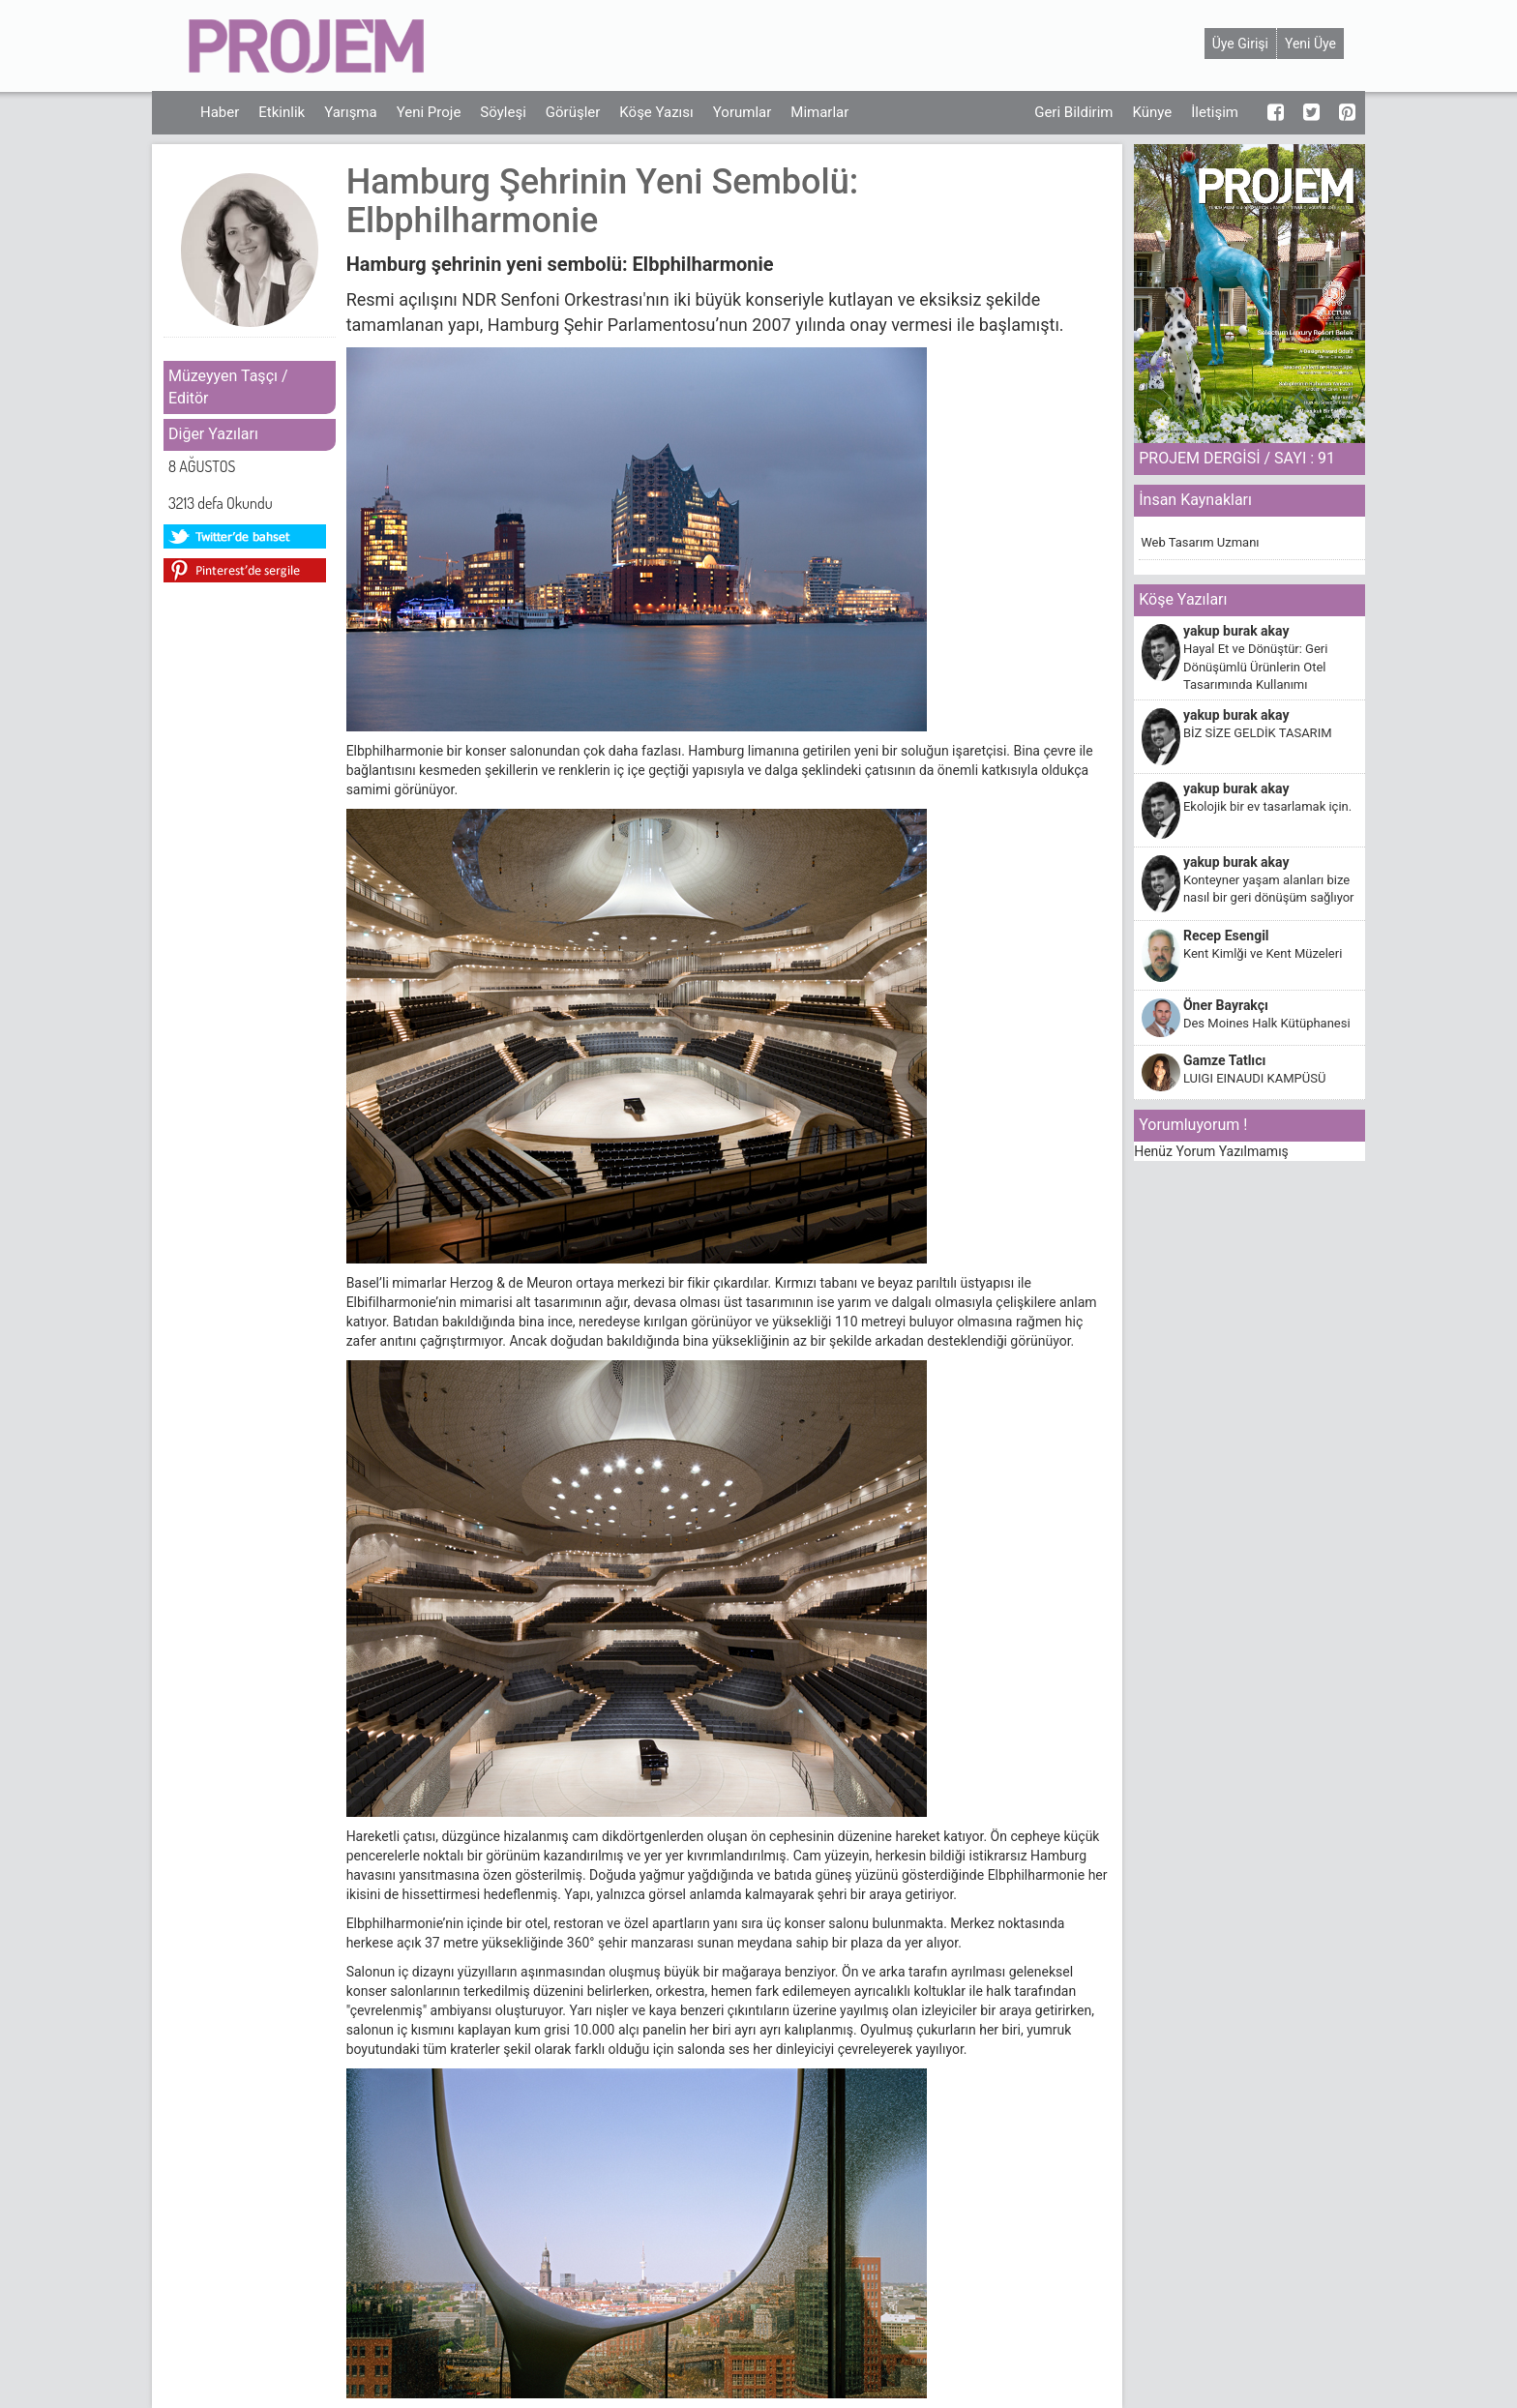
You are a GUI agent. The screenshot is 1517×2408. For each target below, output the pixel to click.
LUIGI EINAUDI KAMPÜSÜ (1254, 1078)
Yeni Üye (1310, 43)
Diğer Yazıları (213, 434)
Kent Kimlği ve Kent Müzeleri (1262, 953)
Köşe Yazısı (656, 112)
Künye (1152, 112)
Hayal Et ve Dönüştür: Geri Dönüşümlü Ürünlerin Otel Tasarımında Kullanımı (1255, 666)
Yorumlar (742, 112)
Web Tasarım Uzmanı (1200, 542)
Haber (219, 112)
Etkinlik (281, 112)
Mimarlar (819, 112)
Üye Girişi (1240, 43)
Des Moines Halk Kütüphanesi (1267, 1023)
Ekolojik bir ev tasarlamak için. (1267, 806)
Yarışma (350, 112)
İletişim (1214, 112)
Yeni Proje (429, 112)
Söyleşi (502, 112)
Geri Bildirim (1073, 112)
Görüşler (573, 112)
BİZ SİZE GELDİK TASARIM (1257, 733)
